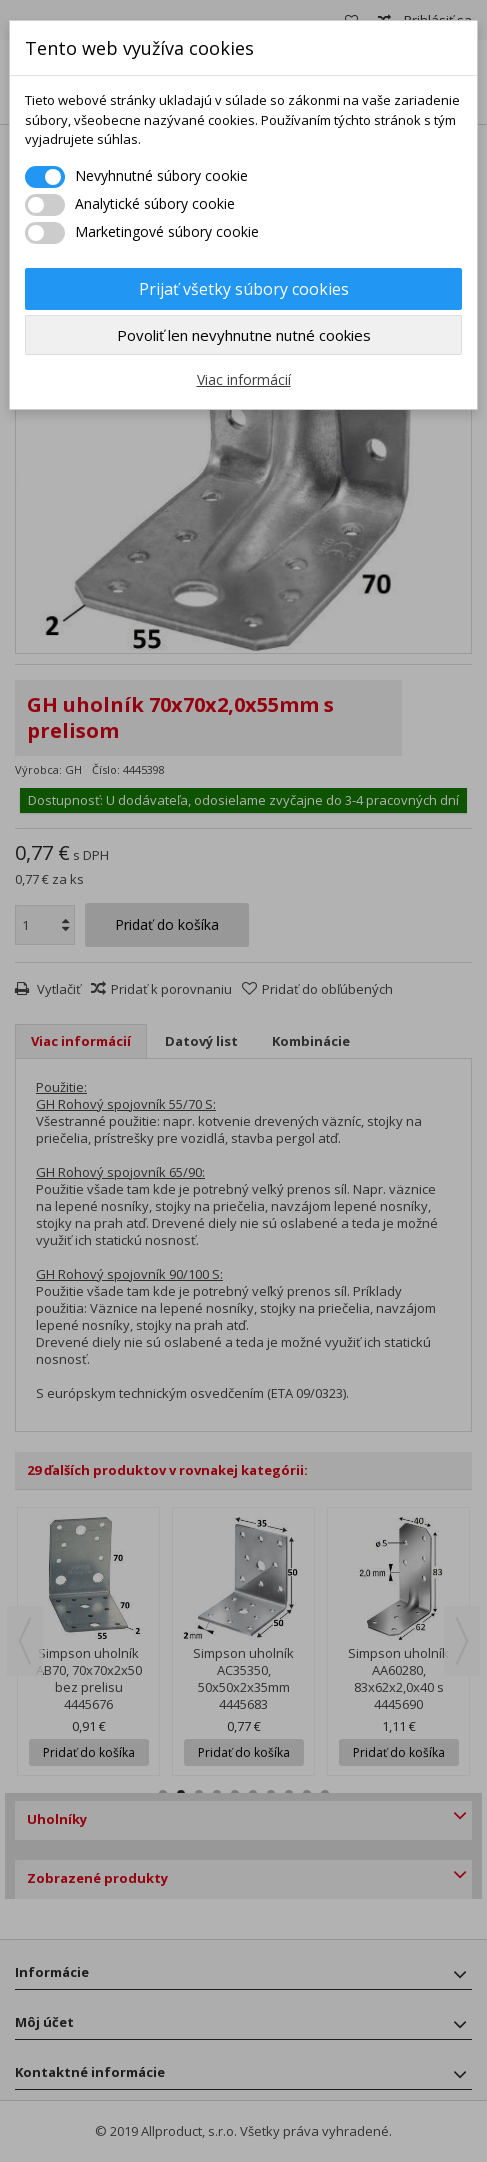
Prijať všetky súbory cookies (244, 289)
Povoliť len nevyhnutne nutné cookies (244, 335)
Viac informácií (244, 379)
